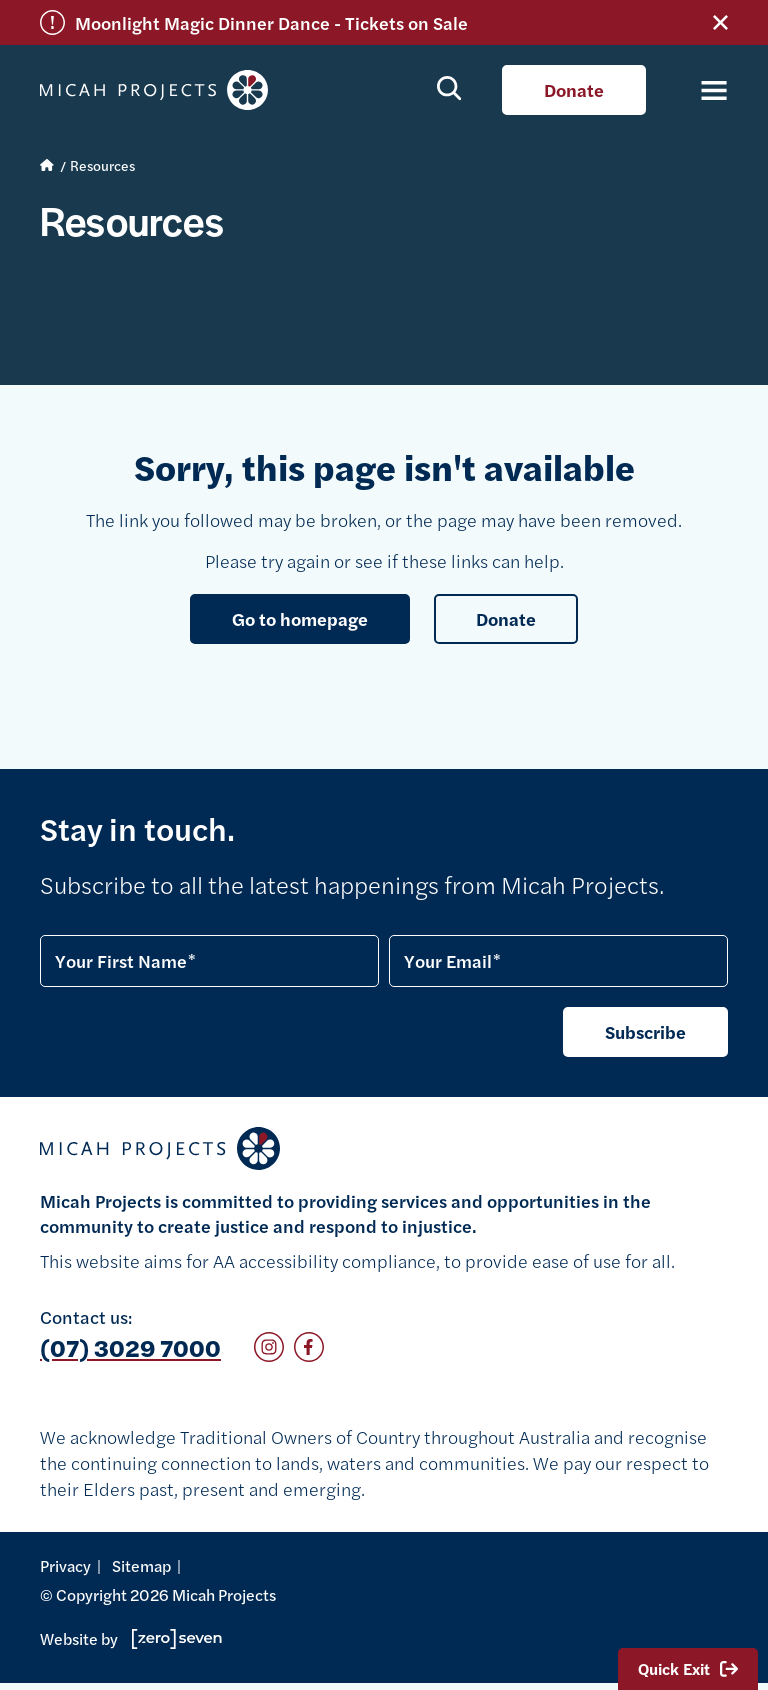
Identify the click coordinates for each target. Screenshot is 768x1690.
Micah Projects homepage (160, 90)
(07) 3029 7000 (130, 1347)
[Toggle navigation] (703, 90)
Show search (449, 87)
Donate (574, 89)
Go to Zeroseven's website (177, 1639)
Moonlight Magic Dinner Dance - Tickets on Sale (271, 22)
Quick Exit (688, 1668)
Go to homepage (300, 618)
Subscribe (645, 1031)
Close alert (720, 22)
